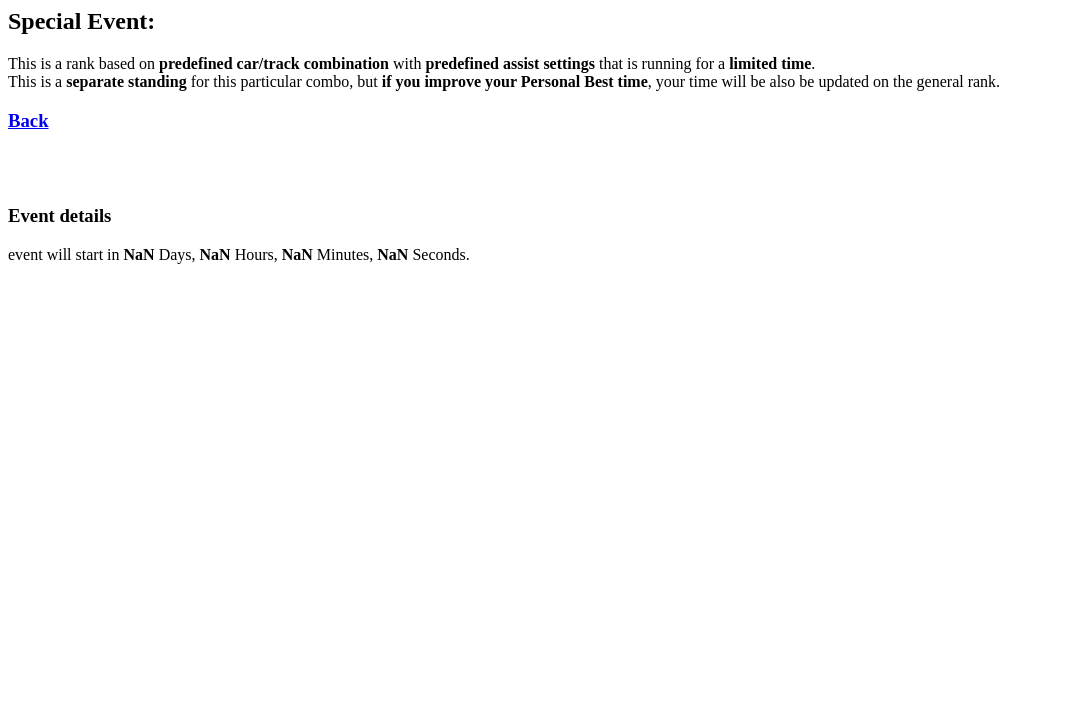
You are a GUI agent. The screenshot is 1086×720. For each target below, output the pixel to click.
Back (28, 120)
